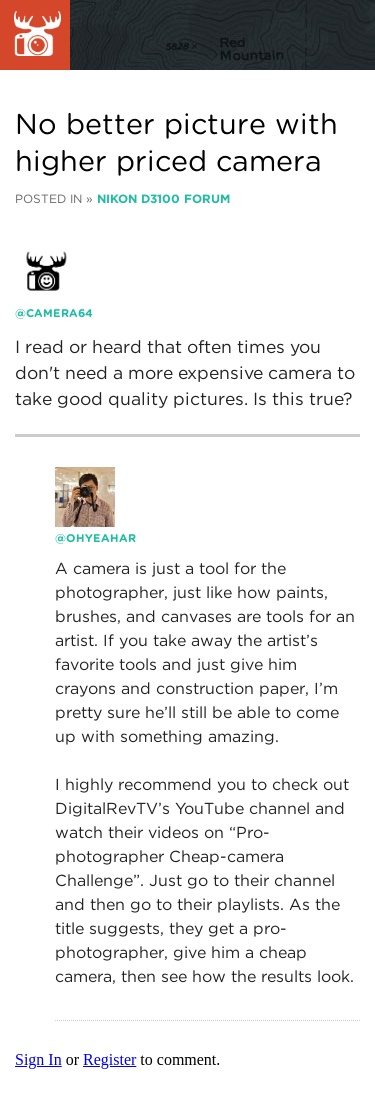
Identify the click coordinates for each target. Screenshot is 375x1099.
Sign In (38, 1059)
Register (109, 1059)
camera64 (59, 313)
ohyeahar (101, 538)
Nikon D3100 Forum (163, 198)
